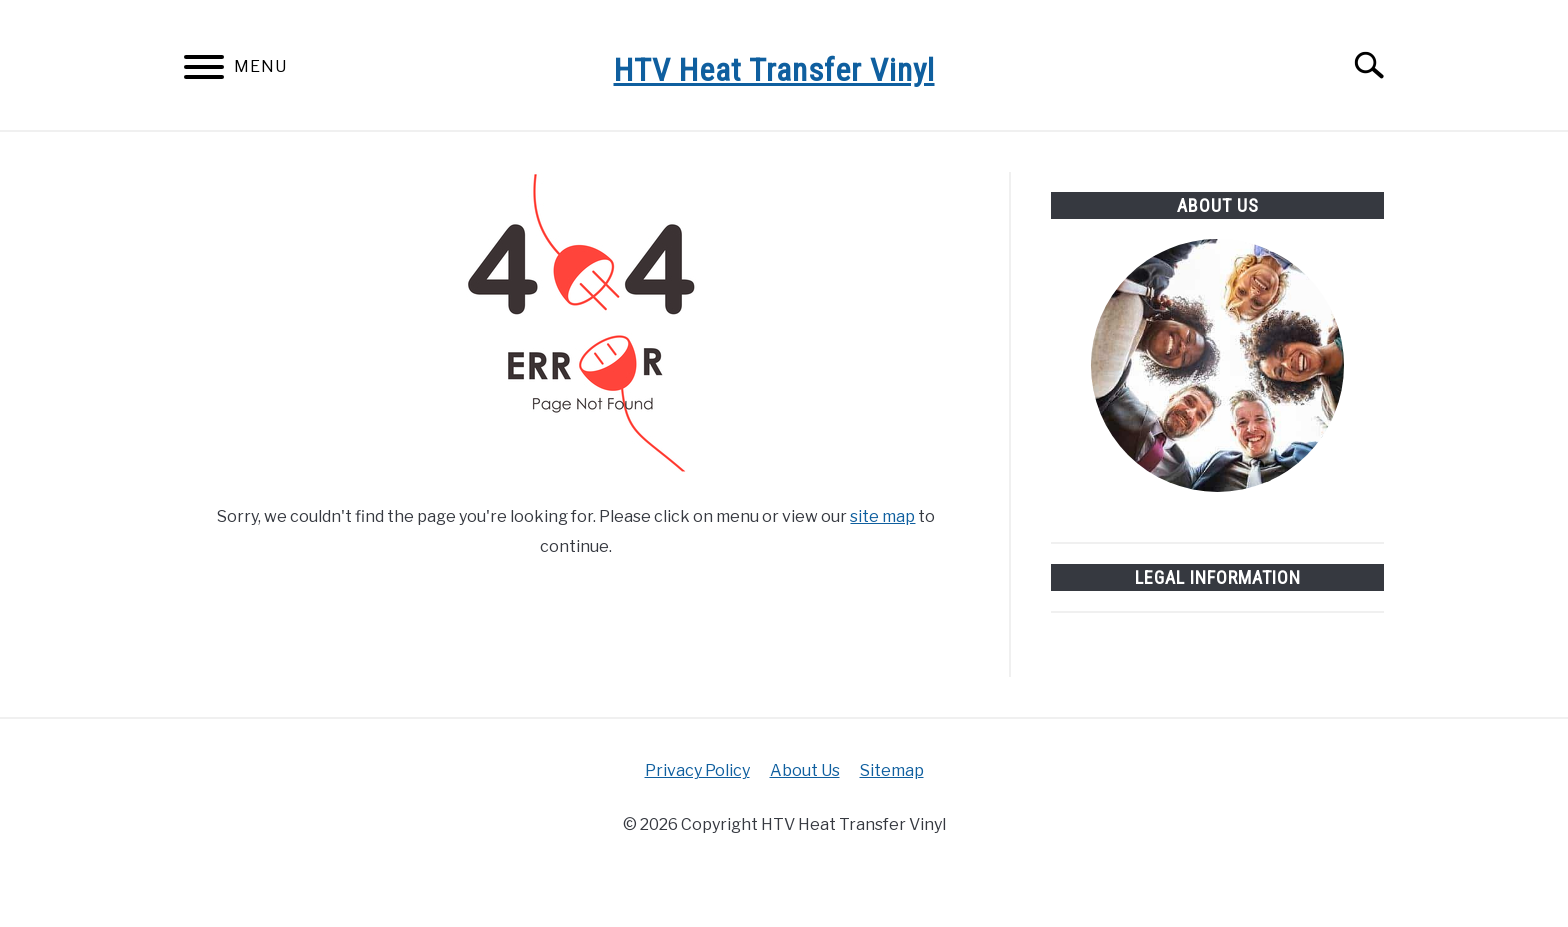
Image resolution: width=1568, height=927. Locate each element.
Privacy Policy (697, 770)
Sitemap (892, 770)
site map (882, 516)
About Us (805, 770)
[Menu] (204, 70)
